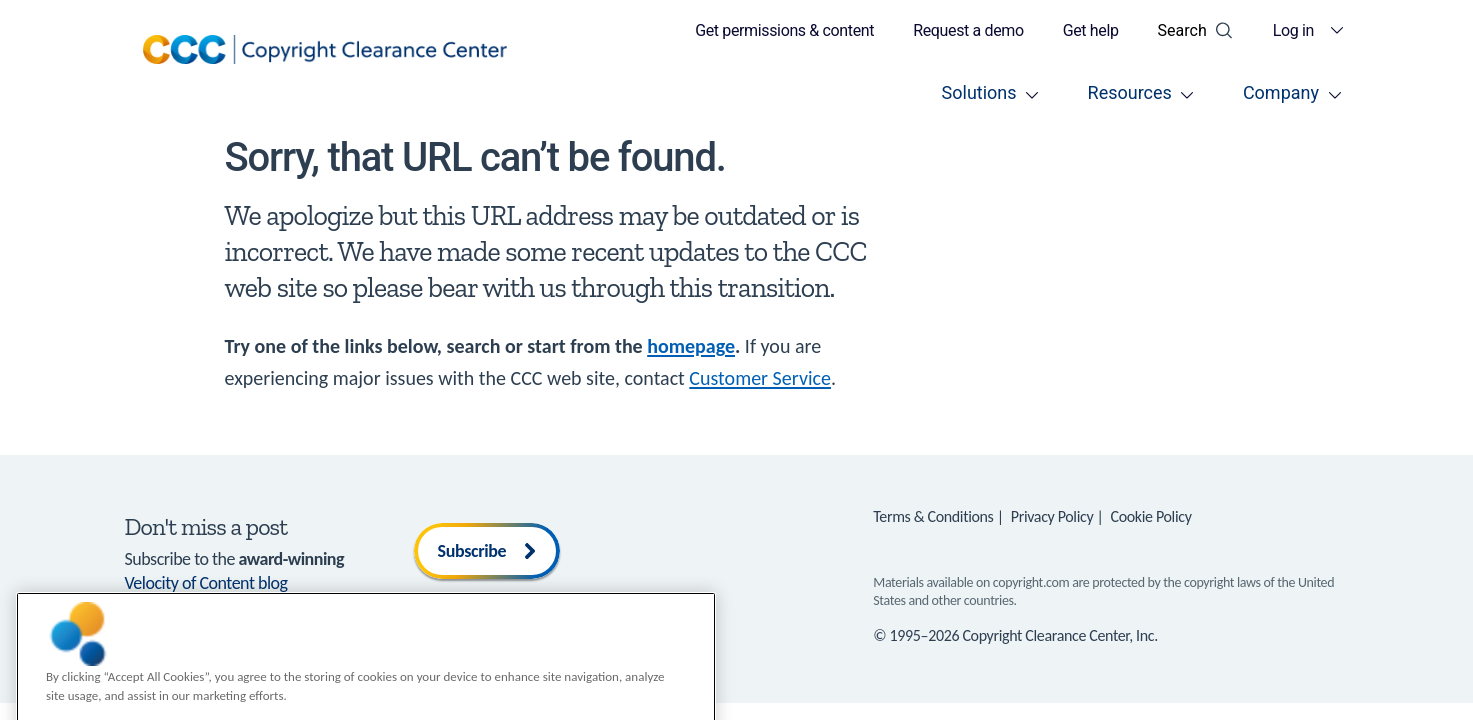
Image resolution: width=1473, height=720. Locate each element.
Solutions (979, 92)
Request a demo (968, 30)
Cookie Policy (1151, 516)
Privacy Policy (1052, 516)
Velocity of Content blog (206, 583)
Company (1281, 92)
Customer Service (760, 378)
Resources (1130, 92)
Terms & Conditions (933, 516)
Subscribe (487, 551)
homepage (691, 346)
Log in (1293, 30)
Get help (1091, 30)
